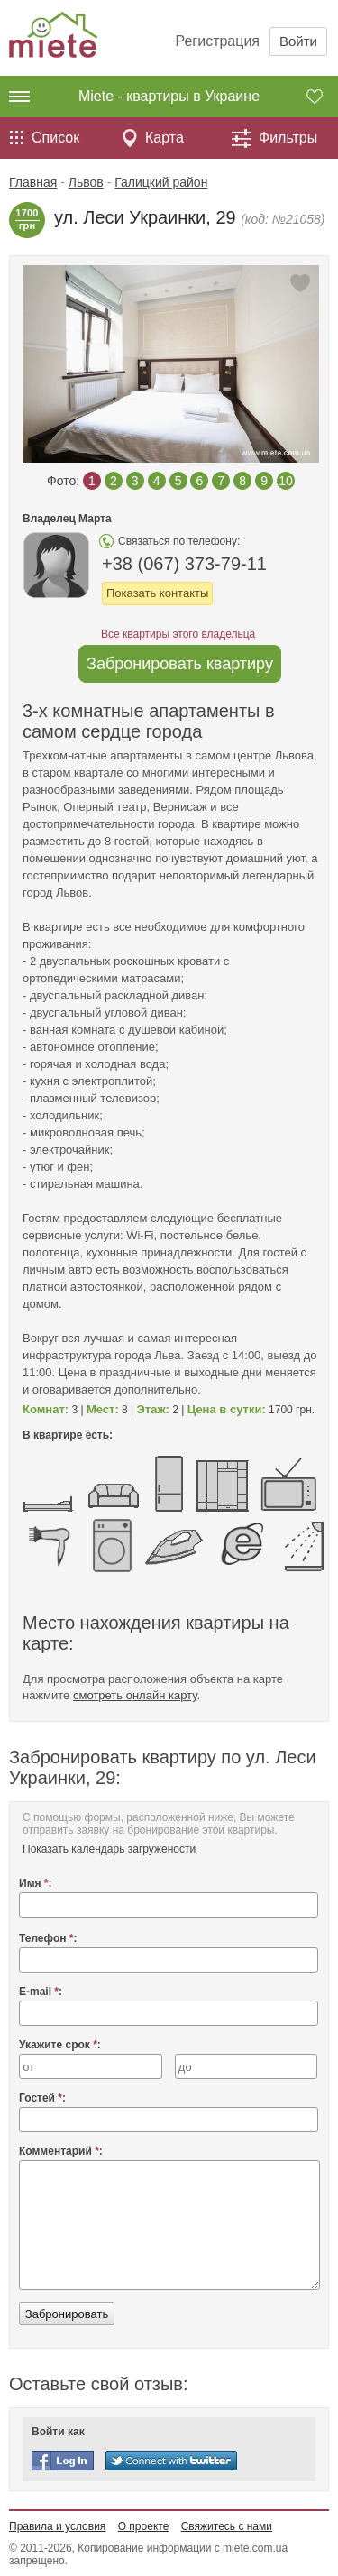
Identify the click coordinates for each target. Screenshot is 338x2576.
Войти (298, 41)
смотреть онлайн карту (134, 1695)
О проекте (143, 2526)
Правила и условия (57, 2526)
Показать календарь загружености (109, 1849)
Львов (86, 182)
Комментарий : (61, 2151)
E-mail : (40, 1991)
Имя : (35, 1883)
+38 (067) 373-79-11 (184, 564)
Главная (33, 182)
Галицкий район (160, 182)
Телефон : (48, 1938)
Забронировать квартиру (180, 664)
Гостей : (42, 2098)
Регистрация (217, 41)
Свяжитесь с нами (226, 2526)
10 (286, 481)
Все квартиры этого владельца (178, 634)
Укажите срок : (60, 2044)
